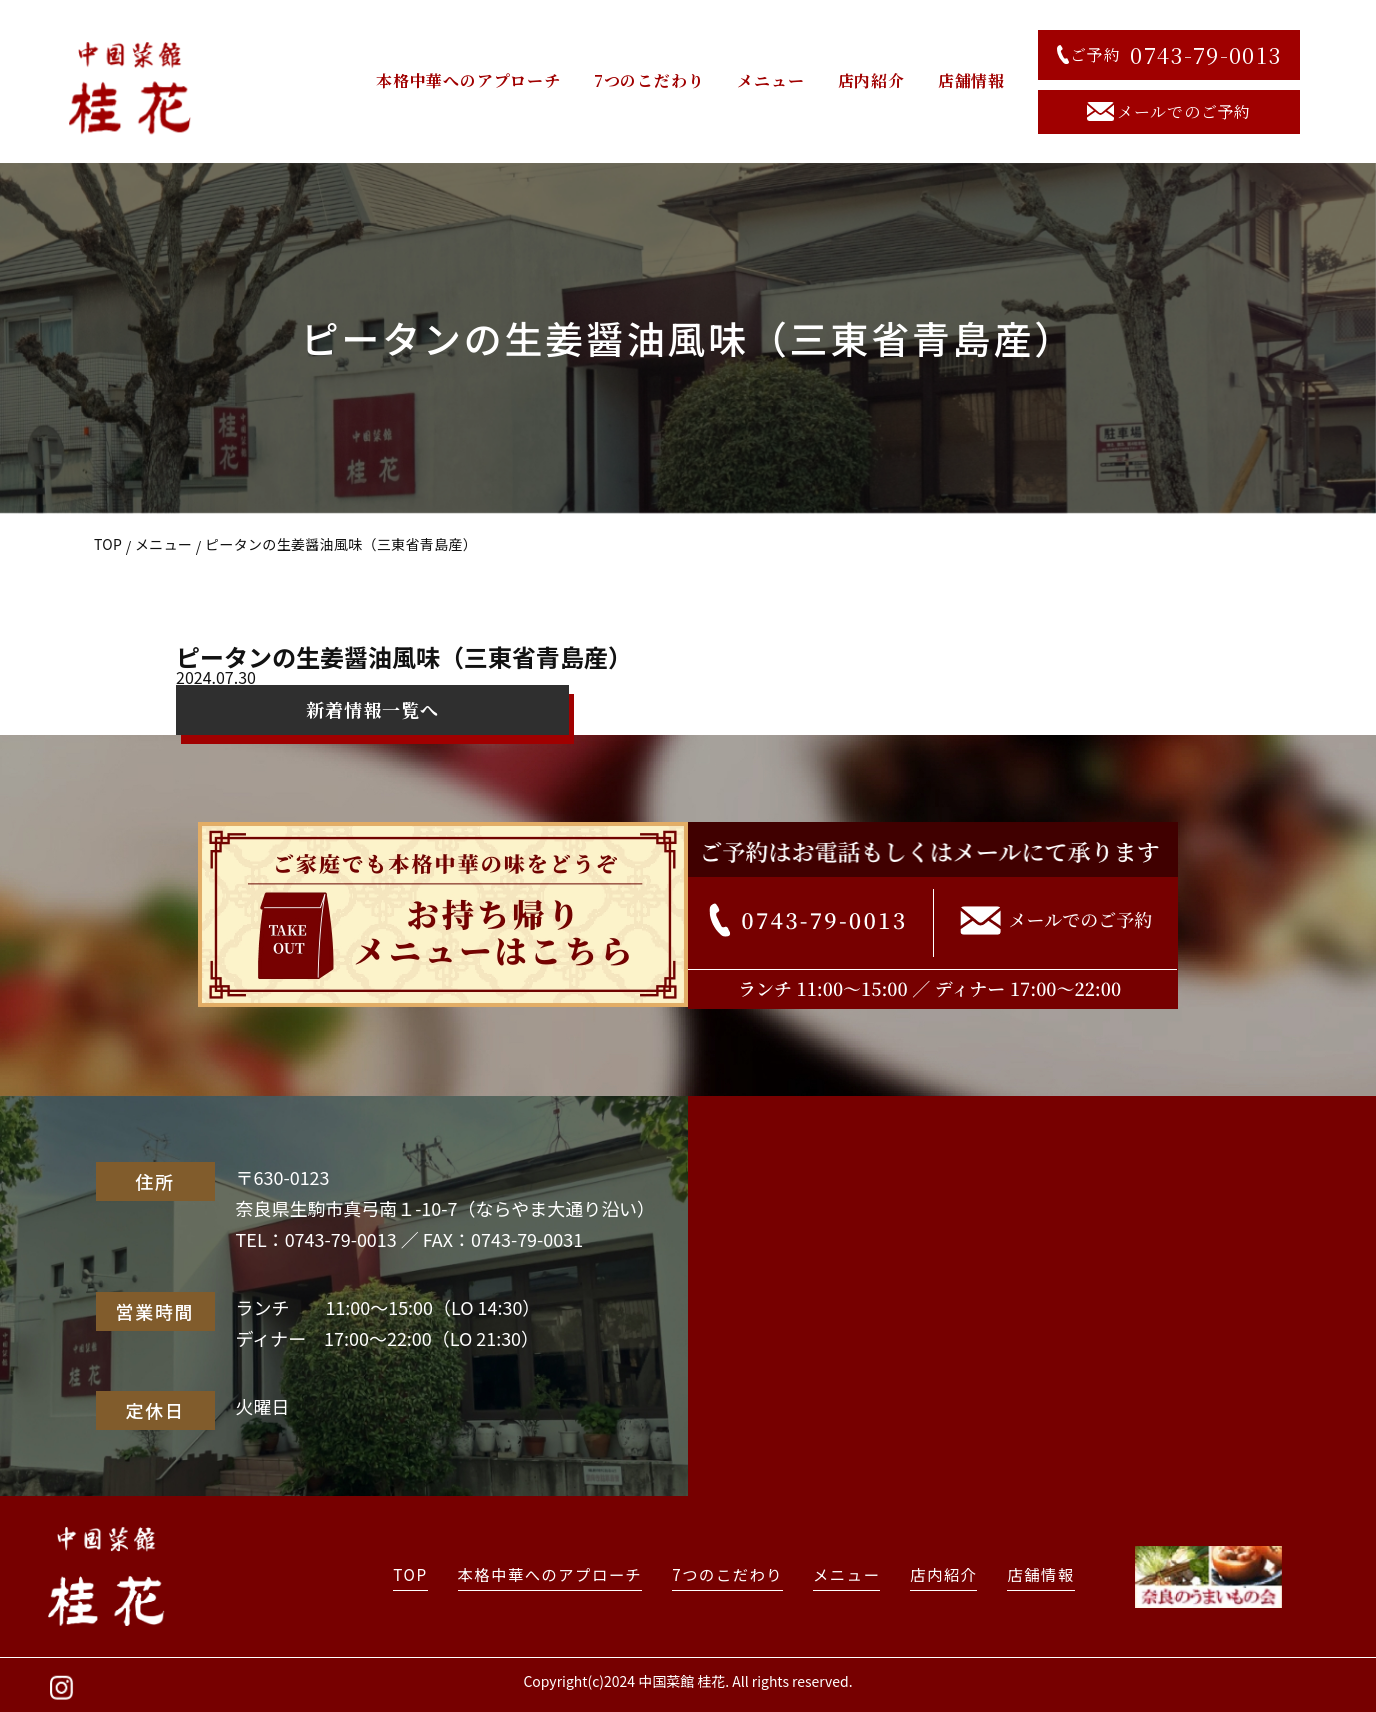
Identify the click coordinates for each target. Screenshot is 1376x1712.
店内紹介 (871, 80)
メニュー (770, 80)
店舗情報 (971, 80)
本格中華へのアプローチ (468, 80)
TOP (108, 544)
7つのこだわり (649, 80)
